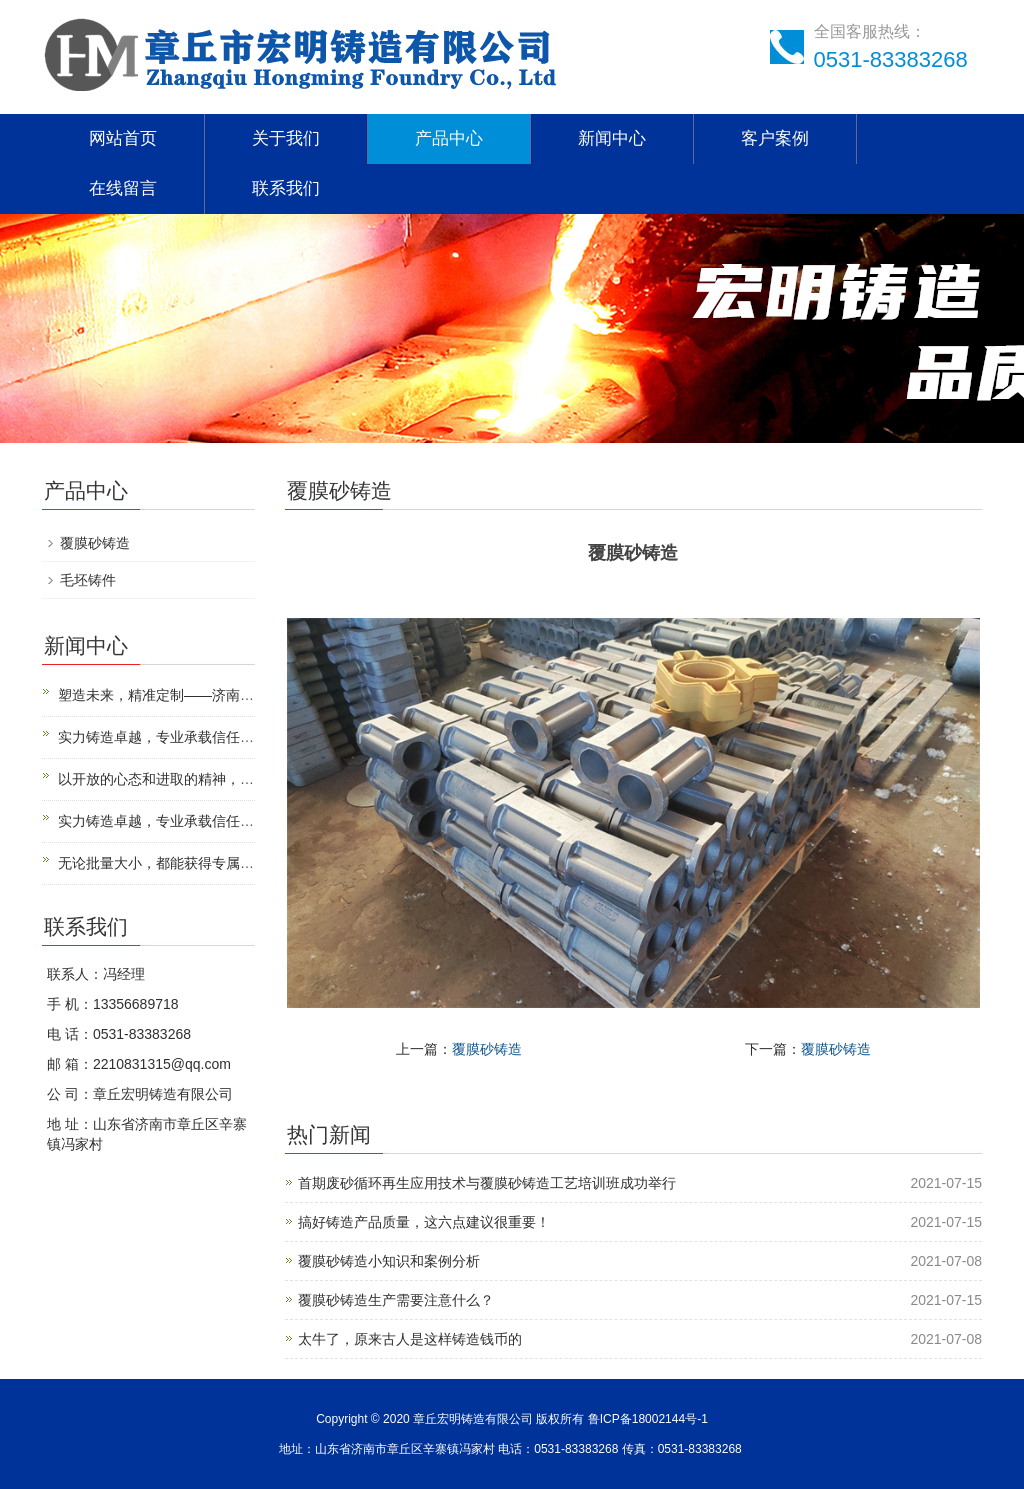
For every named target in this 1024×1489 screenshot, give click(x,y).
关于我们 (286, 138)
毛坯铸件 (88, 580)
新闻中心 (612, 138)
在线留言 (123, 188)
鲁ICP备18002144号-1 (648, 1419)
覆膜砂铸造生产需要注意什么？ (396, 1300)
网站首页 (123, 138)
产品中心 (449, 138)
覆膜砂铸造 (487, 1049)
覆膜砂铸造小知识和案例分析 (389, 1261)
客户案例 (775, 138)
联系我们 (286, 188)
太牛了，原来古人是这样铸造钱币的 (410, 1339)
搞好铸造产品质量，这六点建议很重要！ (424, 1222)
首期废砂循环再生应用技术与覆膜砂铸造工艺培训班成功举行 (487, 1183)
